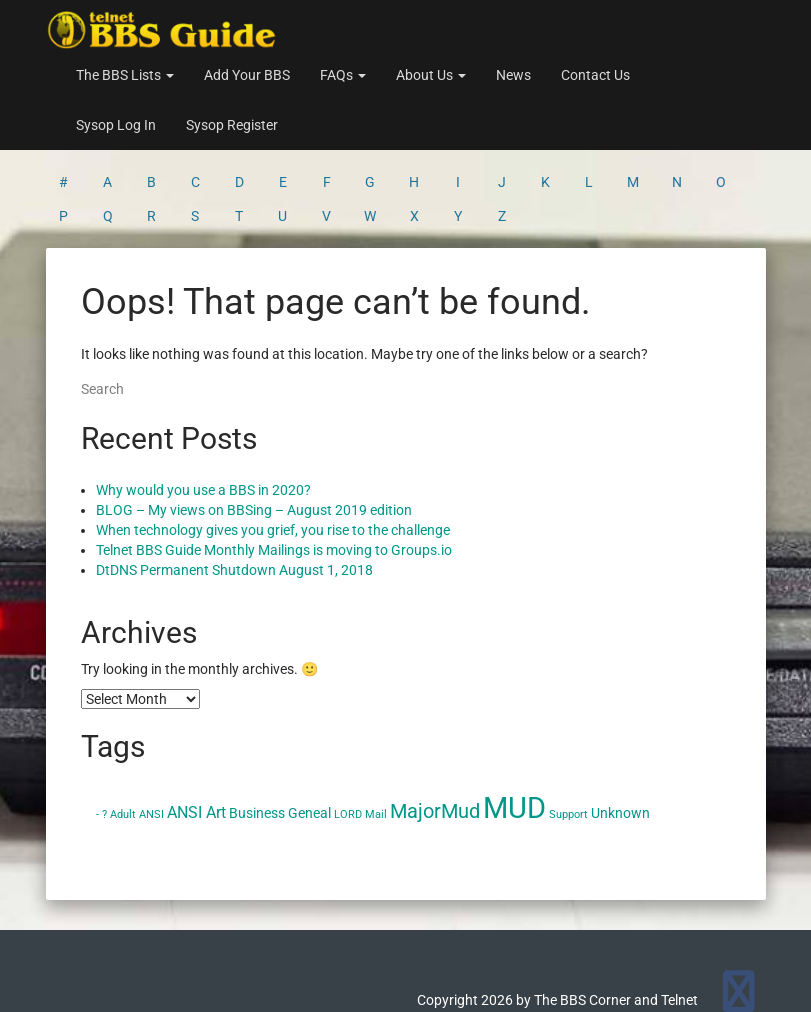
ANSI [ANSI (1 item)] (151, 736)
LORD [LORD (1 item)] (348, 736)
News (513, 75)
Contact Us (595, 75)
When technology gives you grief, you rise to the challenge (273, 452)
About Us (431, 75)
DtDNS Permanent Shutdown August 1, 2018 (234, 492)
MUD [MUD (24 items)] (514, 730)
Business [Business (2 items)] (257, 735)
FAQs (343, 75)
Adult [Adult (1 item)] (123, 736)
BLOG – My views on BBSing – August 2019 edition (254, 432)
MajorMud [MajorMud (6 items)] (435, 733)
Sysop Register (232, 125)
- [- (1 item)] (97, 736)
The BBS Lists (125, 75)
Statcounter (37, 1002)
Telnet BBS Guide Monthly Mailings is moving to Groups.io (274, 472)
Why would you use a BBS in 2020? (203, 412)
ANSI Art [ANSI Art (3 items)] (196, 734)
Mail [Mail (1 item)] (376, 736)
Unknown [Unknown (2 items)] (620, 735)
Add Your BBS (247, 75)
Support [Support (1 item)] (568, 736)
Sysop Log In (116, 125)
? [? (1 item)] (104, 736)
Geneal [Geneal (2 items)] (309, 735)
